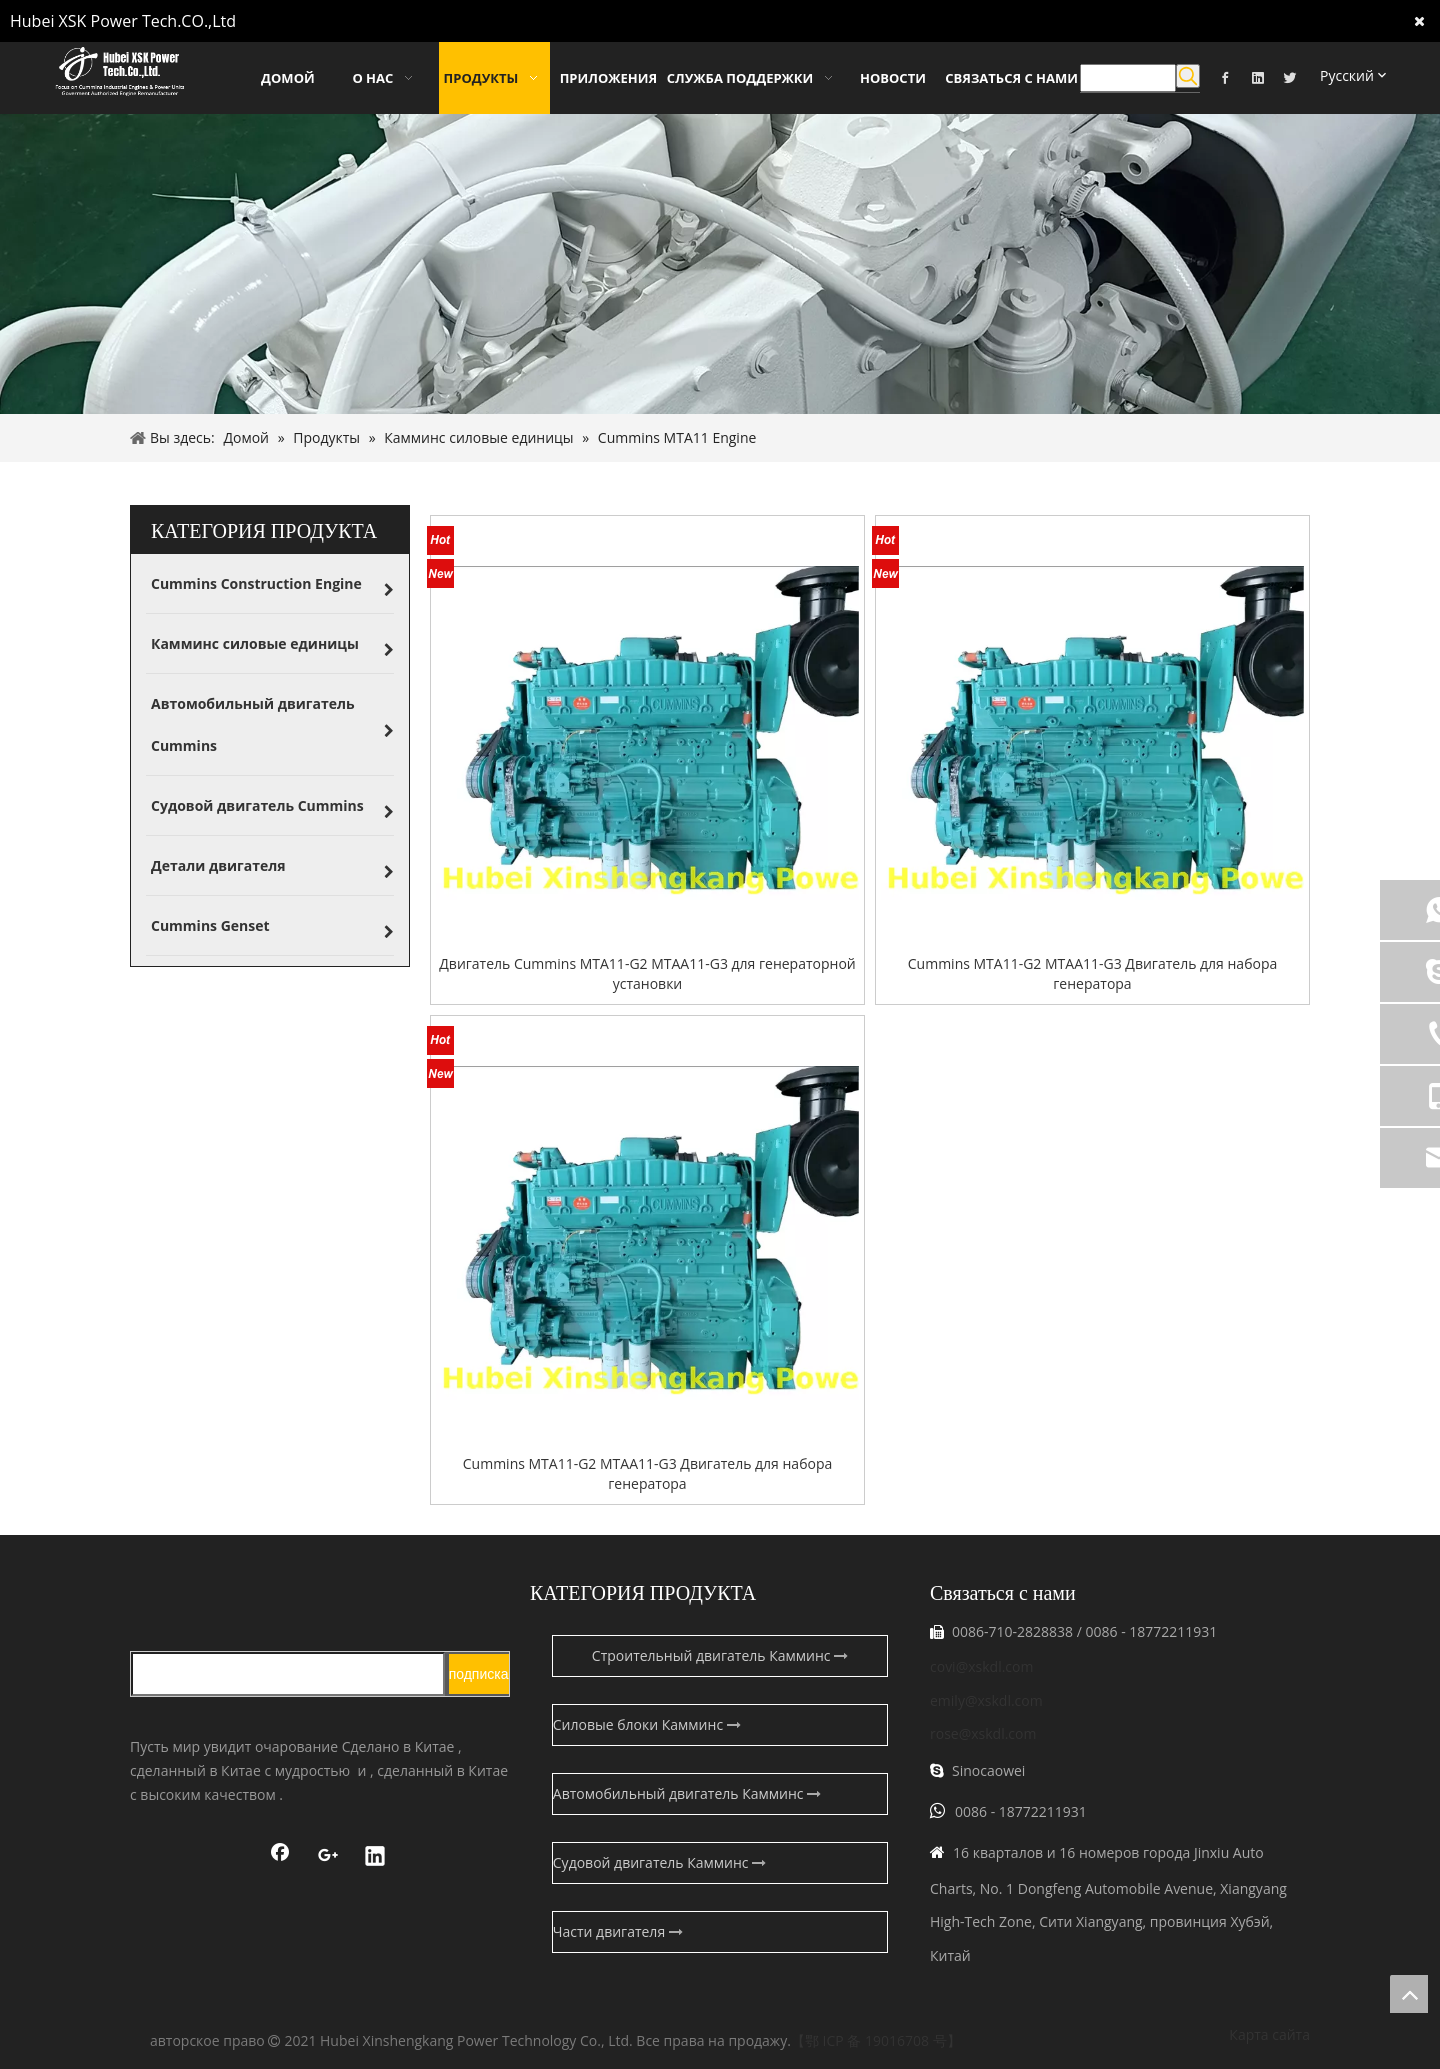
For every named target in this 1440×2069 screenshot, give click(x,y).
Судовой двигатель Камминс (659, 1862)
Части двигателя (618, 1931)
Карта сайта (1269, 2034)
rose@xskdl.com (983, 1733)
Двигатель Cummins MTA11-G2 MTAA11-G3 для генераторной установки (647, 973)
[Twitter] (1290, 76)
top (1409, 1994)
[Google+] (328, 1858)
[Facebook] (1225, 76)
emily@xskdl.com (986, 1700)
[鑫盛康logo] (320, 1588)
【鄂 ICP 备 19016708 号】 (876, 2040)
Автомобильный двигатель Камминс (687, 1793)
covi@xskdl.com (981, 1666)
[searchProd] (1128, 78)
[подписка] (479, 1674)
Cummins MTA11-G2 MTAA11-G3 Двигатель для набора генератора (1092, 973)
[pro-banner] (720, 264)
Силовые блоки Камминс (647, 1724)
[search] (288, 1674)
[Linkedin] (1258, 76)
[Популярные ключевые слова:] (1188, 76)
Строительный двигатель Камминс (720, 1655)
